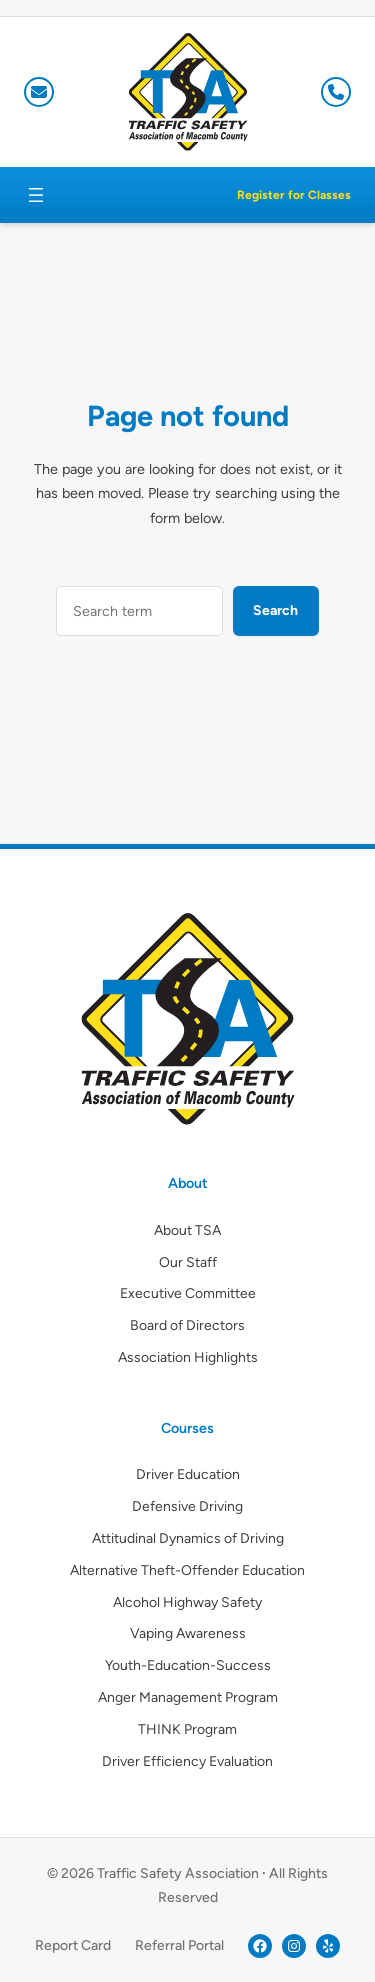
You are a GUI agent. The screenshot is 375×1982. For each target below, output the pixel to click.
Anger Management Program (188, 1697)
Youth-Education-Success (188, 1665)
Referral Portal (179, 1945)
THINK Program (187, 1729)
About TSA (187, 1230)
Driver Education (188, 1474)
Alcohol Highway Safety (187, 1602)
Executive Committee (188, 1293)
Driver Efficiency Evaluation (187, 1761)
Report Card (73, 1945)
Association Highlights (188, 1357)
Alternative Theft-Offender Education (187, 1570)
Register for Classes (294, 195)
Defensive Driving (187, 1506)
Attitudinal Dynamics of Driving (188, 1538)
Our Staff (188, 1262)
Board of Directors (187, 1325)
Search (275, 610)
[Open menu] (36, 195)
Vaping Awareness (188, 1633)
